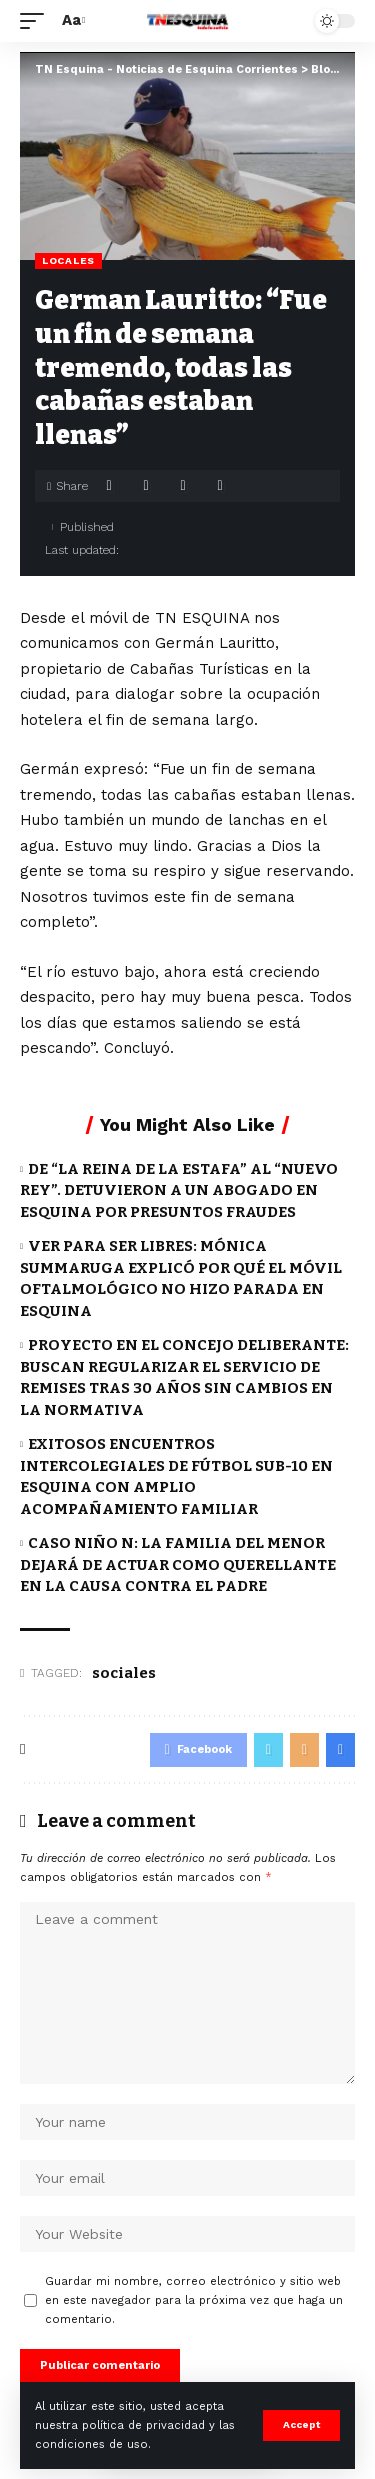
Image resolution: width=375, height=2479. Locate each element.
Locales (68, 260)
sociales (124, 1673)
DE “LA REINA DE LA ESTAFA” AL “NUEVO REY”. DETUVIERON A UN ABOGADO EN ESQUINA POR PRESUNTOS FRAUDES (179, 1191)
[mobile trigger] (37, 21)
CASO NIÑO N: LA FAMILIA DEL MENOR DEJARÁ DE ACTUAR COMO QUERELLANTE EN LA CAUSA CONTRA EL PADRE (178, 1565)
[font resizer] (71, 21)
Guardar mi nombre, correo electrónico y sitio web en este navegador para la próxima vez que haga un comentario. (194, 2300)
